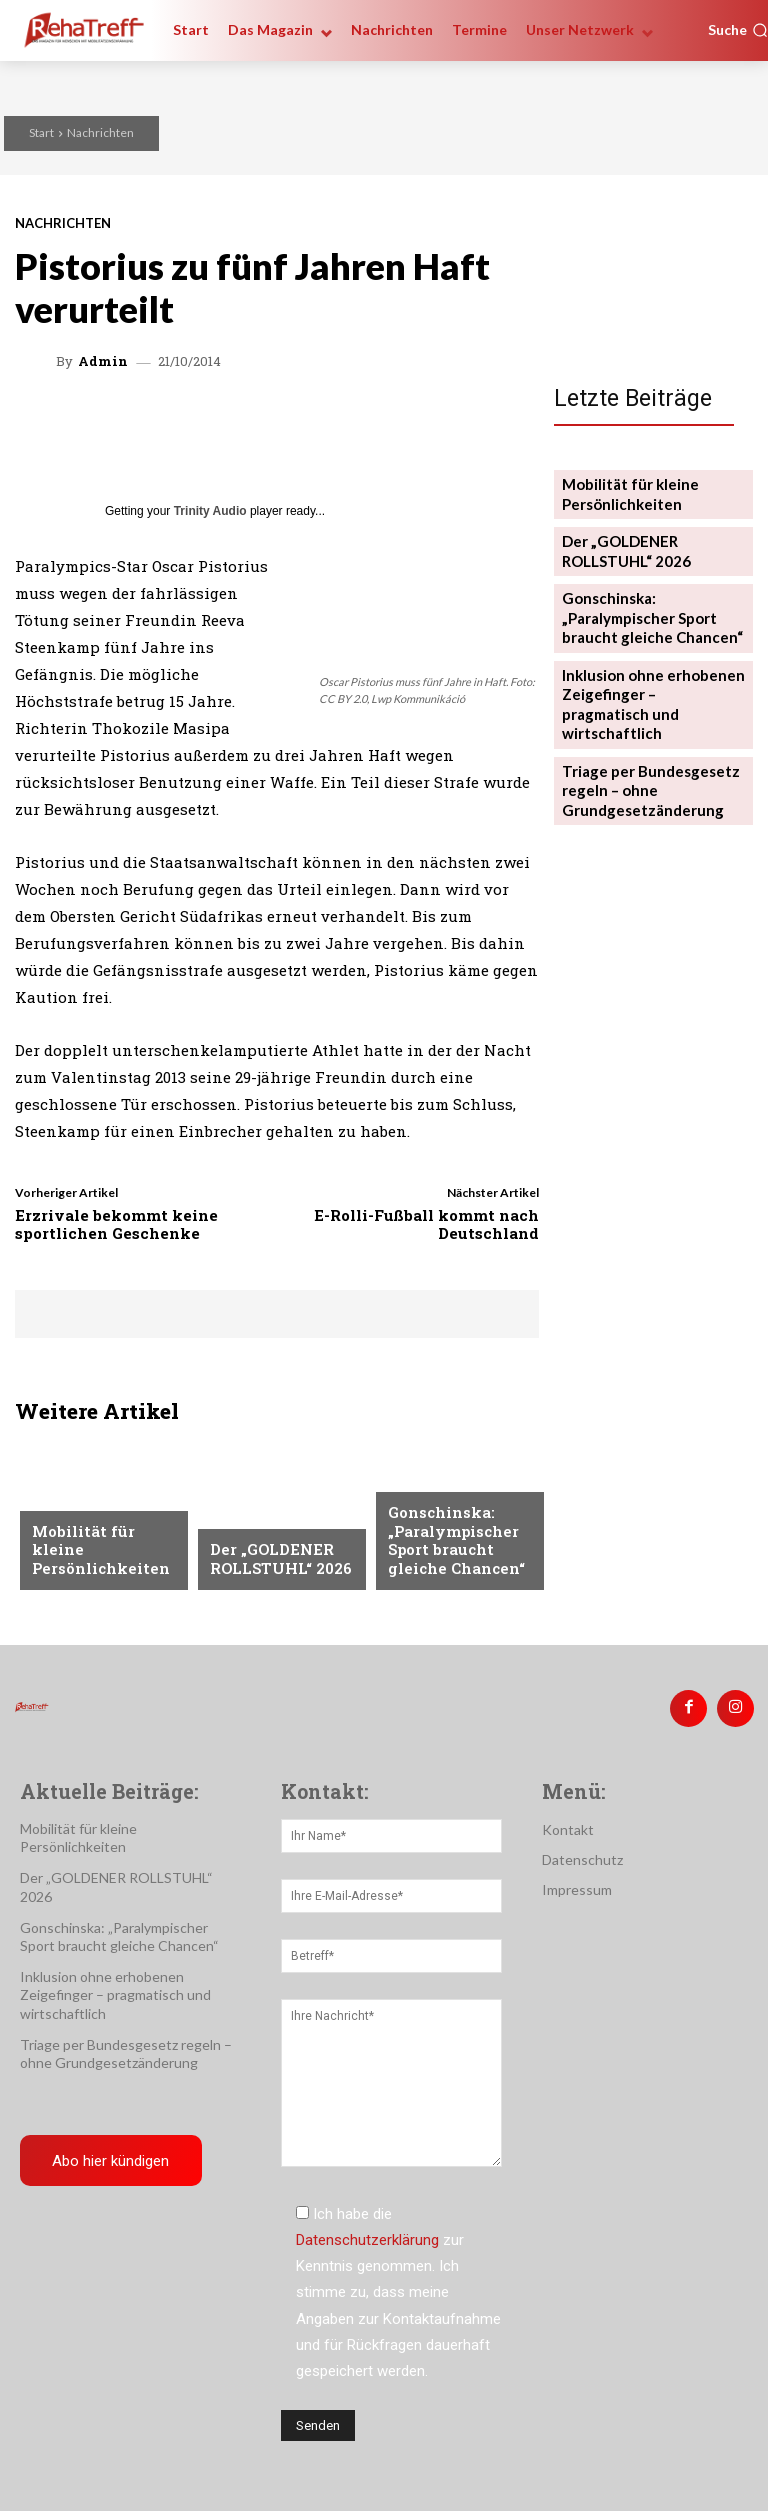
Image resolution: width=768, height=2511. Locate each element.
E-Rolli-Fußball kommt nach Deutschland (426, 1224)
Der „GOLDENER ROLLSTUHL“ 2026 (273, 1561)
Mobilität (66, 1521)
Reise (226, 1521)
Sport (409, 1490)
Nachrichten (100, 132)
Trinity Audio (210, 511)
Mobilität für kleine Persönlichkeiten (102, 1561)
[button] (738, 30)
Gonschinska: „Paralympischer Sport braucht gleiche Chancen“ (450, 1545)
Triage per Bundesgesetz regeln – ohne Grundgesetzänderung (642, 741)
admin (103, 361)
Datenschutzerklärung (367, 2233)
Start (41, 132)
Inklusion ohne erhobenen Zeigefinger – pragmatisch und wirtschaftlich (645, 673)
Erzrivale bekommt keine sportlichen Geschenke (116, 1224)
